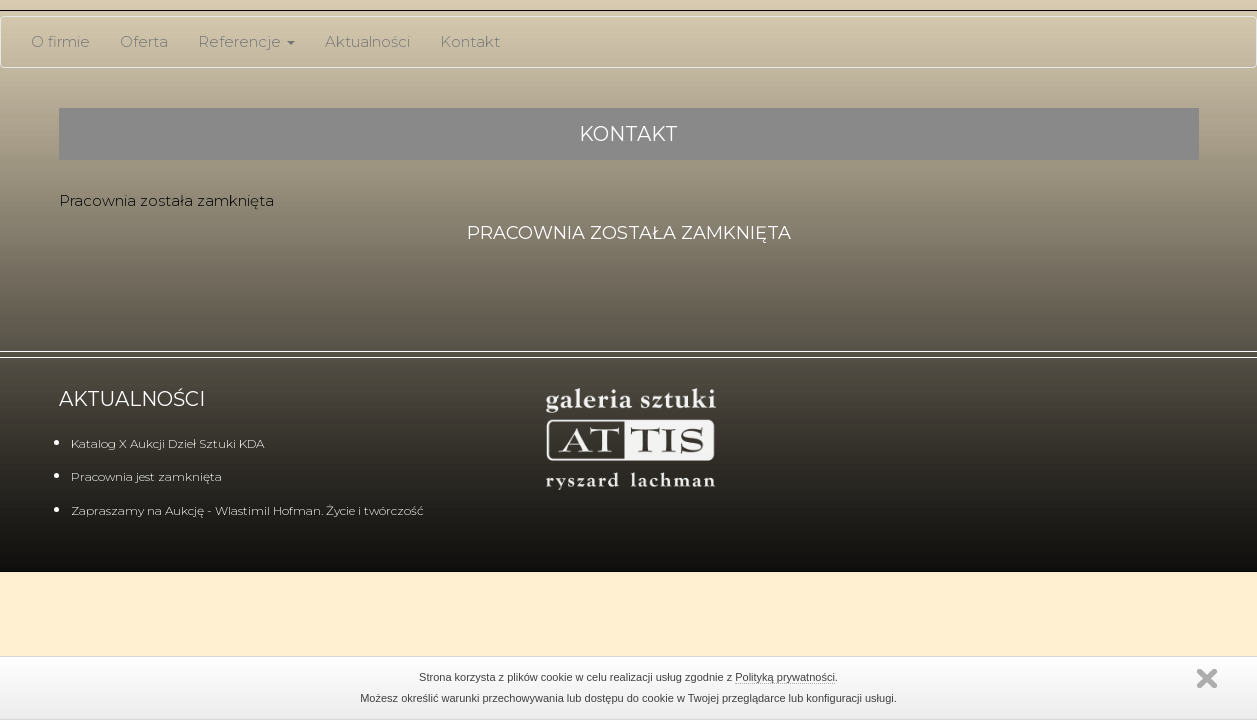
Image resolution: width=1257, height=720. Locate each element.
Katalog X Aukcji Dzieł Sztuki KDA (167, 443)
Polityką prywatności (785, 677)
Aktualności (367, 41)
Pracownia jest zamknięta (146, 476)
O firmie (60, 41)
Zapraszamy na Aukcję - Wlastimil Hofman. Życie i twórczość (247, 510)
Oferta (144, 41)
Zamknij (1207, 678)
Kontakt (470, 41)
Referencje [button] (246, 41)
